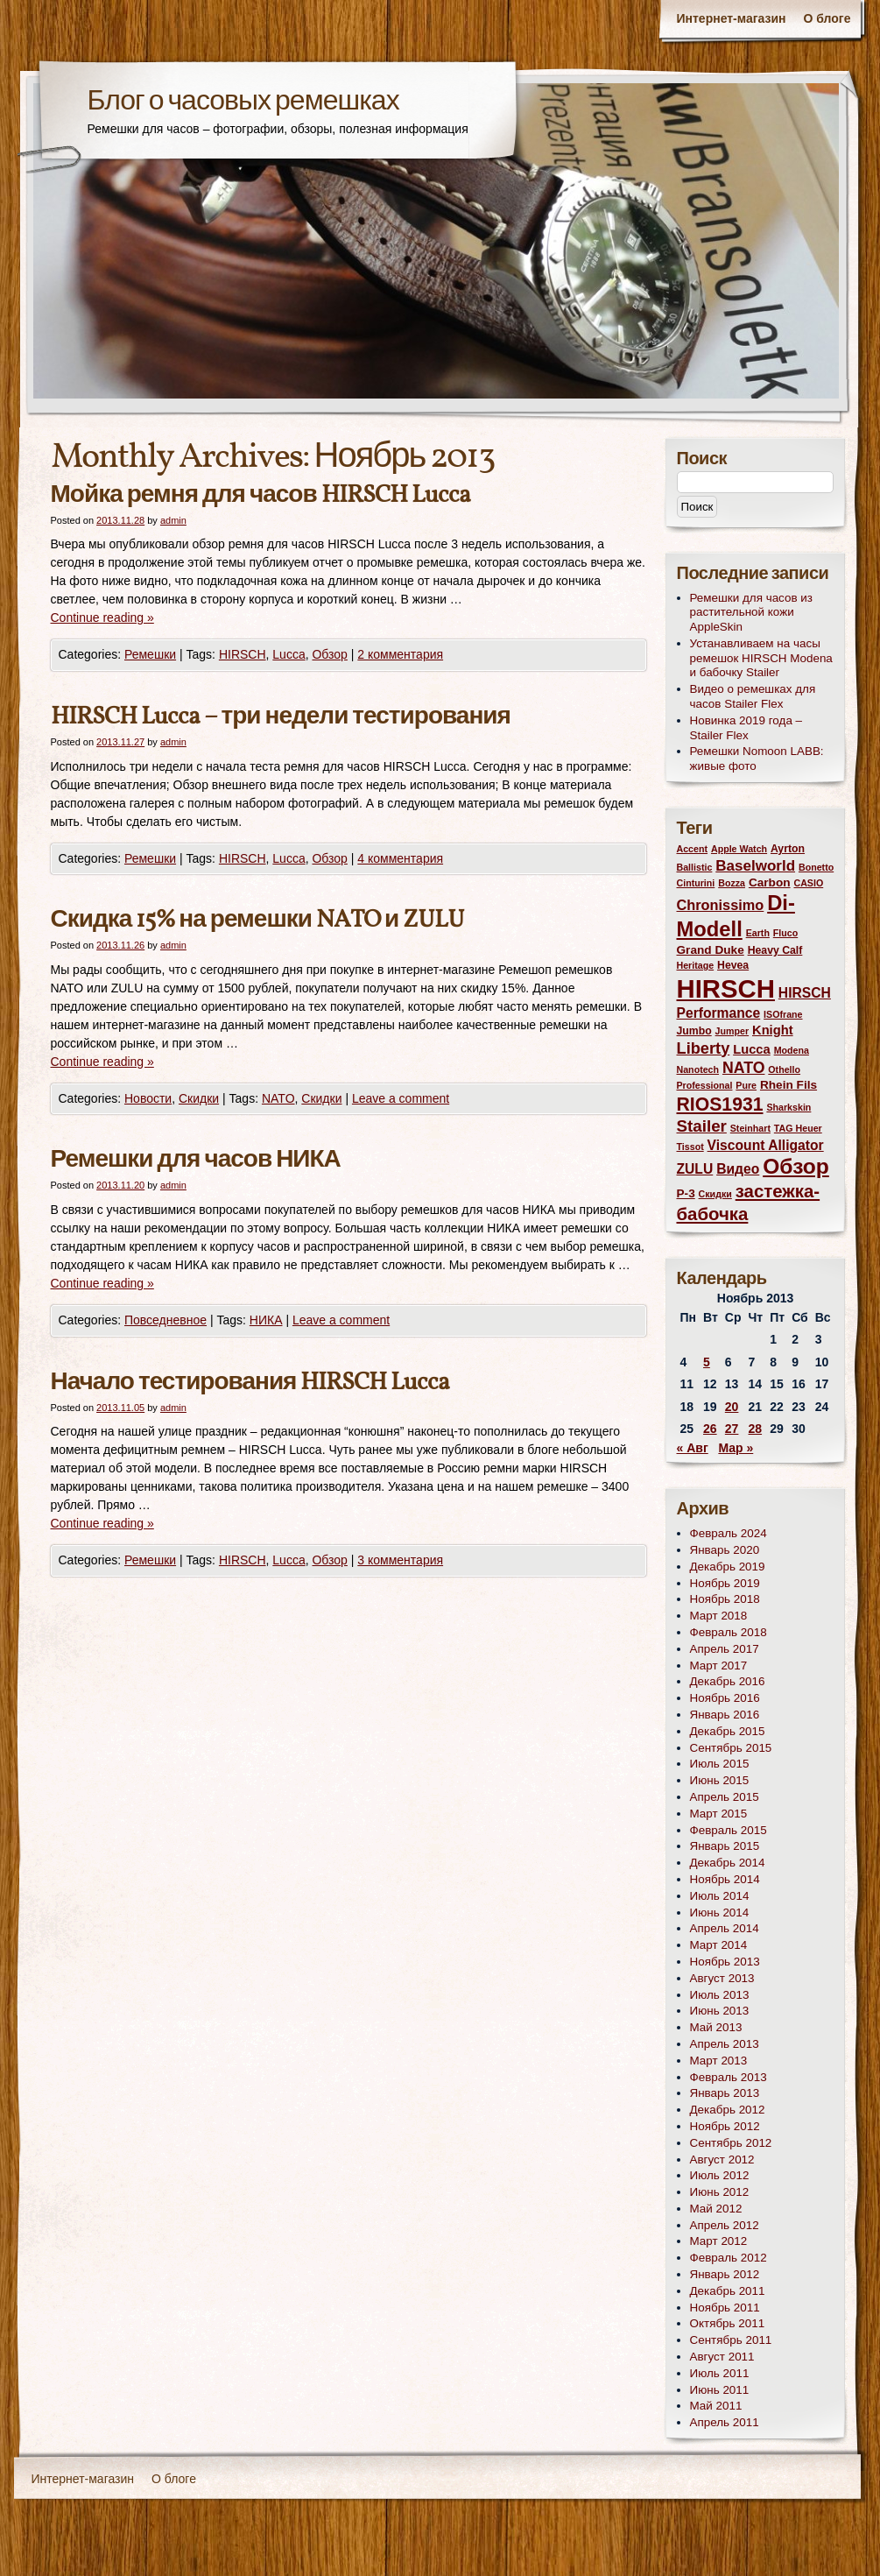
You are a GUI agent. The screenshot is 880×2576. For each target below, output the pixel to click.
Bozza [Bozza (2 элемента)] (731, 883)
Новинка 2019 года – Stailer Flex (746, 728)
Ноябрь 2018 (725, 1599)
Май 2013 (716, 2027)
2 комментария (400, 654)
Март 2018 (719, 1615)
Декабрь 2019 (727, 1566)
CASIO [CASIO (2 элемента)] (808, 883)
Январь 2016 (725, 1714)
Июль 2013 (720, 1994)
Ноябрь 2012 (725, 2126)
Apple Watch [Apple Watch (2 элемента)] (739, 848)
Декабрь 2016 (727, 1681)
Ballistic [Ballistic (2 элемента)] (695, 867)
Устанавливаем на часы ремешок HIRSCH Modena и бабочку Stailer (761, 658)
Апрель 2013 (724, 2043)
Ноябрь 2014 (725, 1879)
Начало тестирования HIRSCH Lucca (250, 1383)
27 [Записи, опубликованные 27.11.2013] (732, 1429)
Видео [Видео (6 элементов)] (737, 1168)
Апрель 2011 (724, 2422)
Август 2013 (722, 1978)
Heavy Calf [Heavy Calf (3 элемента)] (775, 950)
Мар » (735, 1448)
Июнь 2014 (720, 1912)
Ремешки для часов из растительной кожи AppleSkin (751, 612)
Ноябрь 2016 (725, 1697)
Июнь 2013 (720, 2010)
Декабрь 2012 (727, 2109)
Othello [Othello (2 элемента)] (784, 1069)
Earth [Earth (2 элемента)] (758, 933)
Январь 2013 (725, 2093)
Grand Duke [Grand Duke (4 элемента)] (710, 949)
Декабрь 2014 (727, 1862)
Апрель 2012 (724, 2225)
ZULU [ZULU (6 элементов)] (695, 1168)
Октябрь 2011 (727, 2323)
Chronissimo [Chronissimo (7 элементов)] (720, 905)
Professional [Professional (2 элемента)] (705, 1085)
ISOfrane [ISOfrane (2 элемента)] (783, 1014)
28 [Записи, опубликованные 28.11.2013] (756, 1429)
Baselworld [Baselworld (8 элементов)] (755, 865)
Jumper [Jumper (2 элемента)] (732, 1031)
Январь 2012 (725, 2274)
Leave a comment (400, 1098)
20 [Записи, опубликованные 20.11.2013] (732, 1407)
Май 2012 (716, 2208)
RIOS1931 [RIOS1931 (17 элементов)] (720, 1104)
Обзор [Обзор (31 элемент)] (796, 1166)
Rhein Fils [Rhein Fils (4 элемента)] (788, 1084)
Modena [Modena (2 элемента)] (791, 1050)
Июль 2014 (720, 1895)
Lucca (288, 654)
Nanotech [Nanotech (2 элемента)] (698, 1069)
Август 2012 (722, 2159)
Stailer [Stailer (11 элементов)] (702, 1126)
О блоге (827, 18)
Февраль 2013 (728, 2077)
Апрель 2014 (724, 1928)
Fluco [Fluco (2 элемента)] (785, 933)
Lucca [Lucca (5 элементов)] (752, 1049)
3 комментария (400, 1560)
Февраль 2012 (728, 2257)
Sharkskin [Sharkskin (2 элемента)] (788, 1107)
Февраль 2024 (728, 1533)
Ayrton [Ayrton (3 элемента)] (788, 849)
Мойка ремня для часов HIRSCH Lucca (260, 495)
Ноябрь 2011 (725, 2307)
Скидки (199, 1098)
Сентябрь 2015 (731, 1747)
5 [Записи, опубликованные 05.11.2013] (706, 1362)
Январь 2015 (725, 1846)
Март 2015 (719, 1813)
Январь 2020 (725, 1549)
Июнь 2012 (720, 2191)
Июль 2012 (720, 2175)
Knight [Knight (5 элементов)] (772, 1030)
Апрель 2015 (724, 1796)
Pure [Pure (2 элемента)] (746, 1085)
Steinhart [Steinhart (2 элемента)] (750, 1128)
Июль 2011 (720, 2373)
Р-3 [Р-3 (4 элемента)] (686, 1193)
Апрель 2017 (724, 1648)
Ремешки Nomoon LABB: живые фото (757, 759)
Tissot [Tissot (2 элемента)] (690, 1146)
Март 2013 (719, 2060)
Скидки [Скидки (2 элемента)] (715, 1194)
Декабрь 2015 (727, 1731)
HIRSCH (242, 654)
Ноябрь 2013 (725, 1961)
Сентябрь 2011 (731, 2340)
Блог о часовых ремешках (243, 102)
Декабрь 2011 (727, 2290)
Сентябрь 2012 (731, 2142)
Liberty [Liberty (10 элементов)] (703, 1048)
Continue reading (102, 617)
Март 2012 (719, 2241)
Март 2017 (719, 1665)
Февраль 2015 (728, 1830)
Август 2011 (722, 2356)
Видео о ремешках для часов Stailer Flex (753, 696)
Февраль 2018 (728, 1632)
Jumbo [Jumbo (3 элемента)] (694, 1031)
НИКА (266, 1320)
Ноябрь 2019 (725, 1583)
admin (173, 520)
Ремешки (150, 654)
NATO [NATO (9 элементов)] (743, 1067)
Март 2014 (719, 1944)
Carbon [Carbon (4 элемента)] (770, 882)
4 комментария (400, 858)
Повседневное (165, 1320)
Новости (148, 1098)
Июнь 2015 (720, 1780)
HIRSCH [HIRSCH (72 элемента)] (726, 988)
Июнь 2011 (720, 2389)
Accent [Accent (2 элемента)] (692, 848)
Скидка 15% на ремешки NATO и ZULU (258, 920)
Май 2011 (716, 2405)
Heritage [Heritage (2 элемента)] (696, 965)
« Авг (692, 1448)
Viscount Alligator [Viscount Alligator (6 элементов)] (766, 1145)
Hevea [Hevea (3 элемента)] (733, 965)
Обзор (329, 654)
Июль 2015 (720, 1763)
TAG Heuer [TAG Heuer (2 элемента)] (798, 1128)
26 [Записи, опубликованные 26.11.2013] (710, 1429)
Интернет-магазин (730, 18)
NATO (278, 1098)
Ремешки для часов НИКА (196, 1160)
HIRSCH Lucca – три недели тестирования (280, 717)
